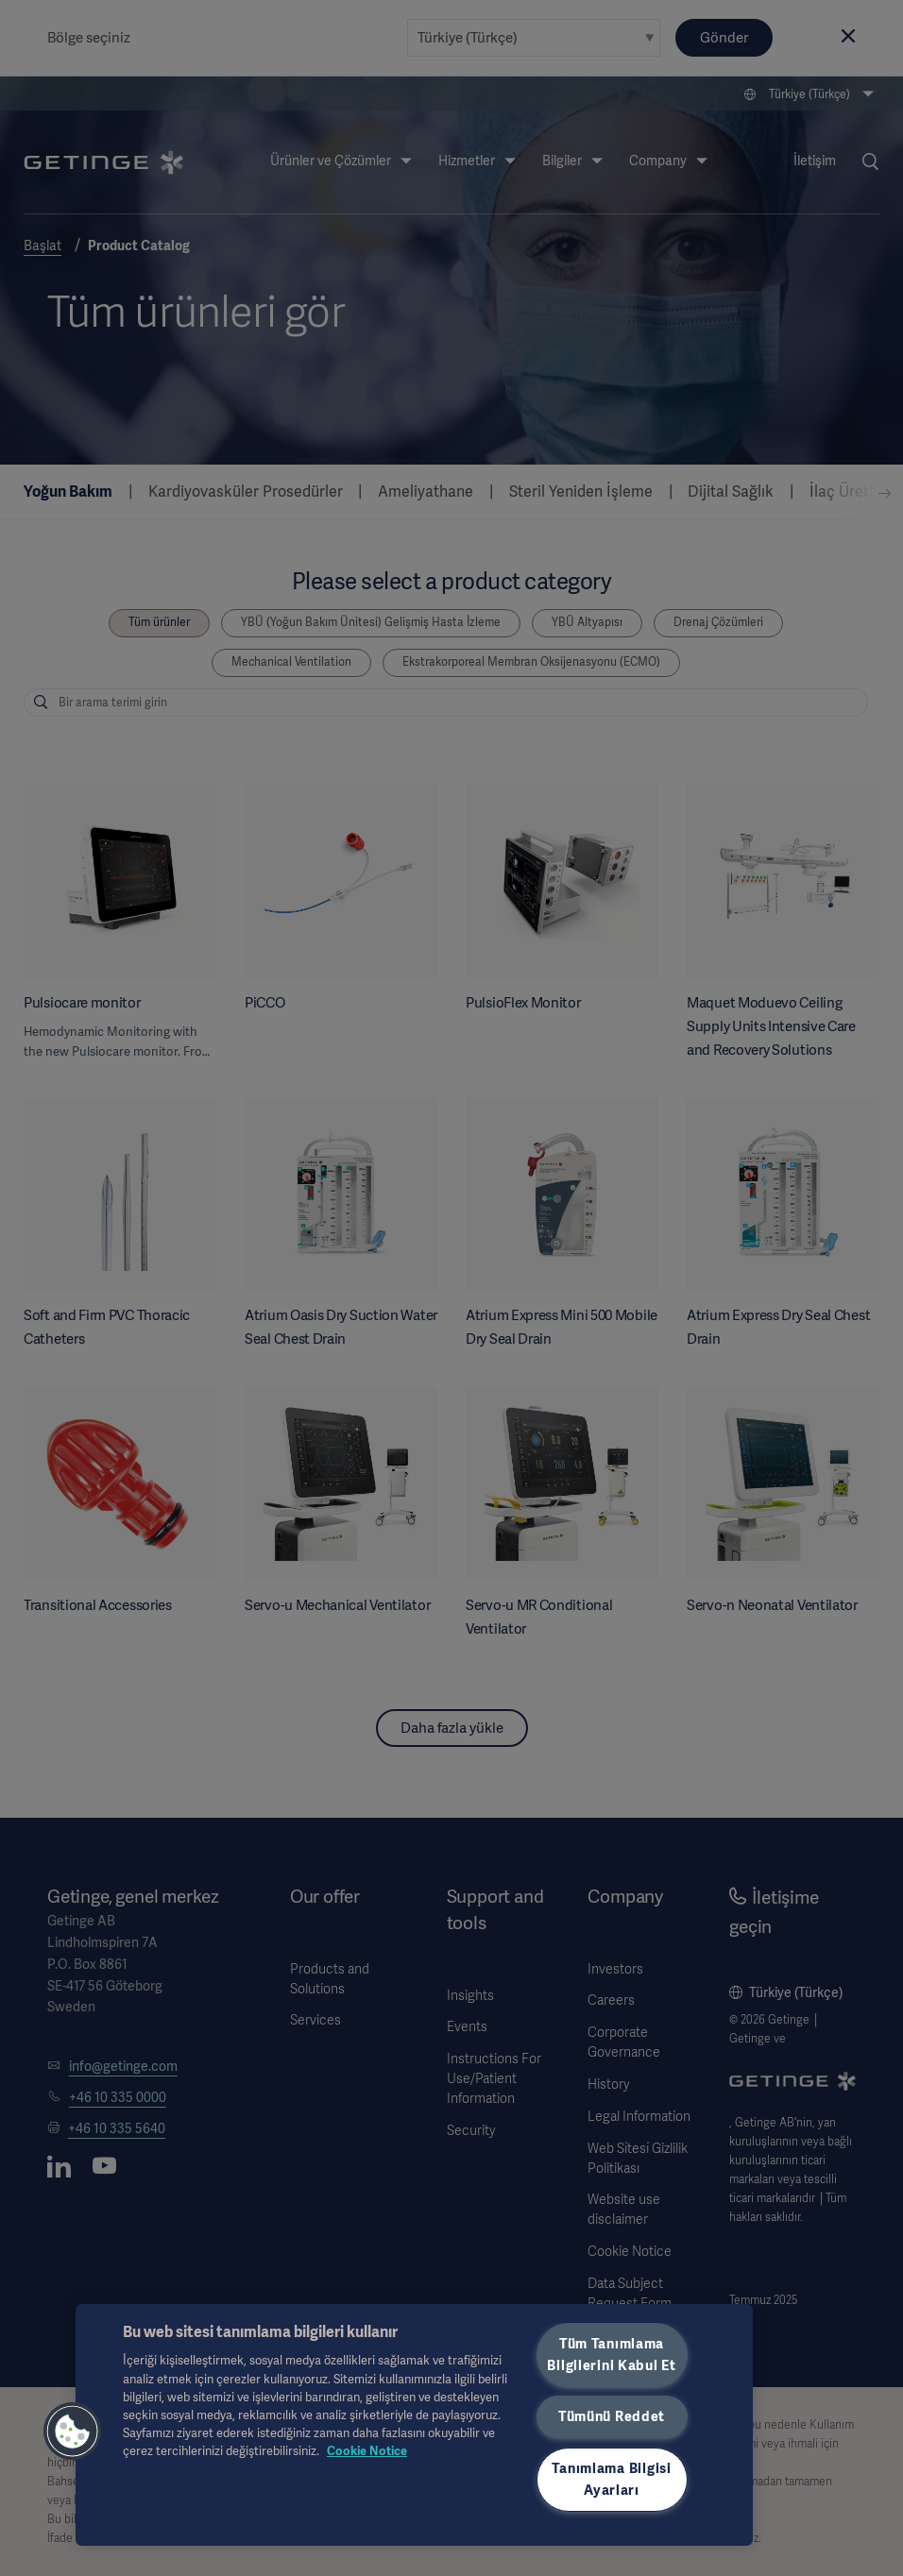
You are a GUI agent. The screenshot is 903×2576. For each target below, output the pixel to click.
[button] (73, 2431)
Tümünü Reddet (611, 2416)
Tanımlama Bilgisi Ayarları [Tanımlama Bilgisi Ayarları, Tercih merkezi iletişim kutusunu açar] (611, 2479)
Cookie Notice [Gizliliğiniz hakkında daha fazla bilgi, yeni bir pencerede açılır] (367, 2451)
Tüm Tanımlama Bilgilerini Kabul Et (611, 2354)
